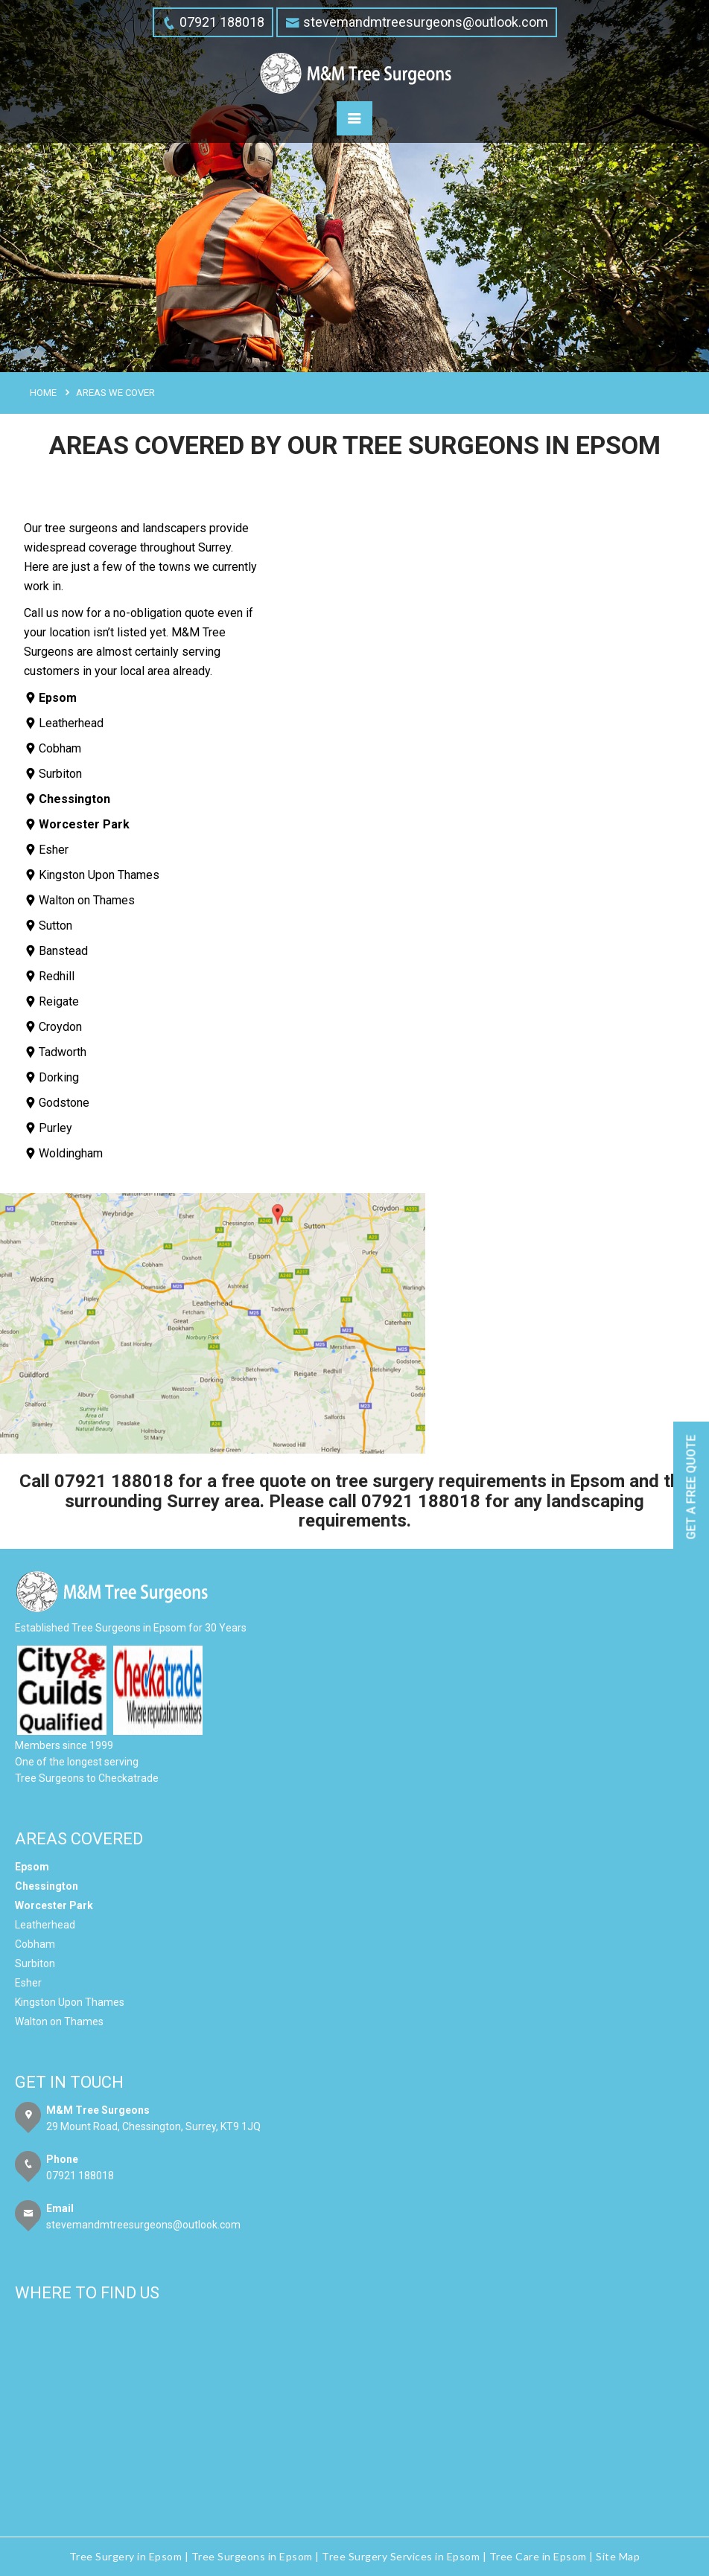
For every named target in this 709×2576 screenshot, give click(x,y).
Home (43, 392)
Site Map (618, 2556)
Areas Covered (79, 1838)
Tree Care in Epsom (538, 2556)
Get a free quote (691, 1486)
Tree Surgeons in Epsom (252, 2556)
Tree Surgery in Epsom (125, 2556)
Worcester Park (54, 1905)
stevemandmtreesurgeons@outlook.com (143, 2225)
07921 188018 (114, 1481)
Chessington (46, 1886)
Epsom (32, 1867)
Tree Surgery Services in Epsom (401, 2556)
